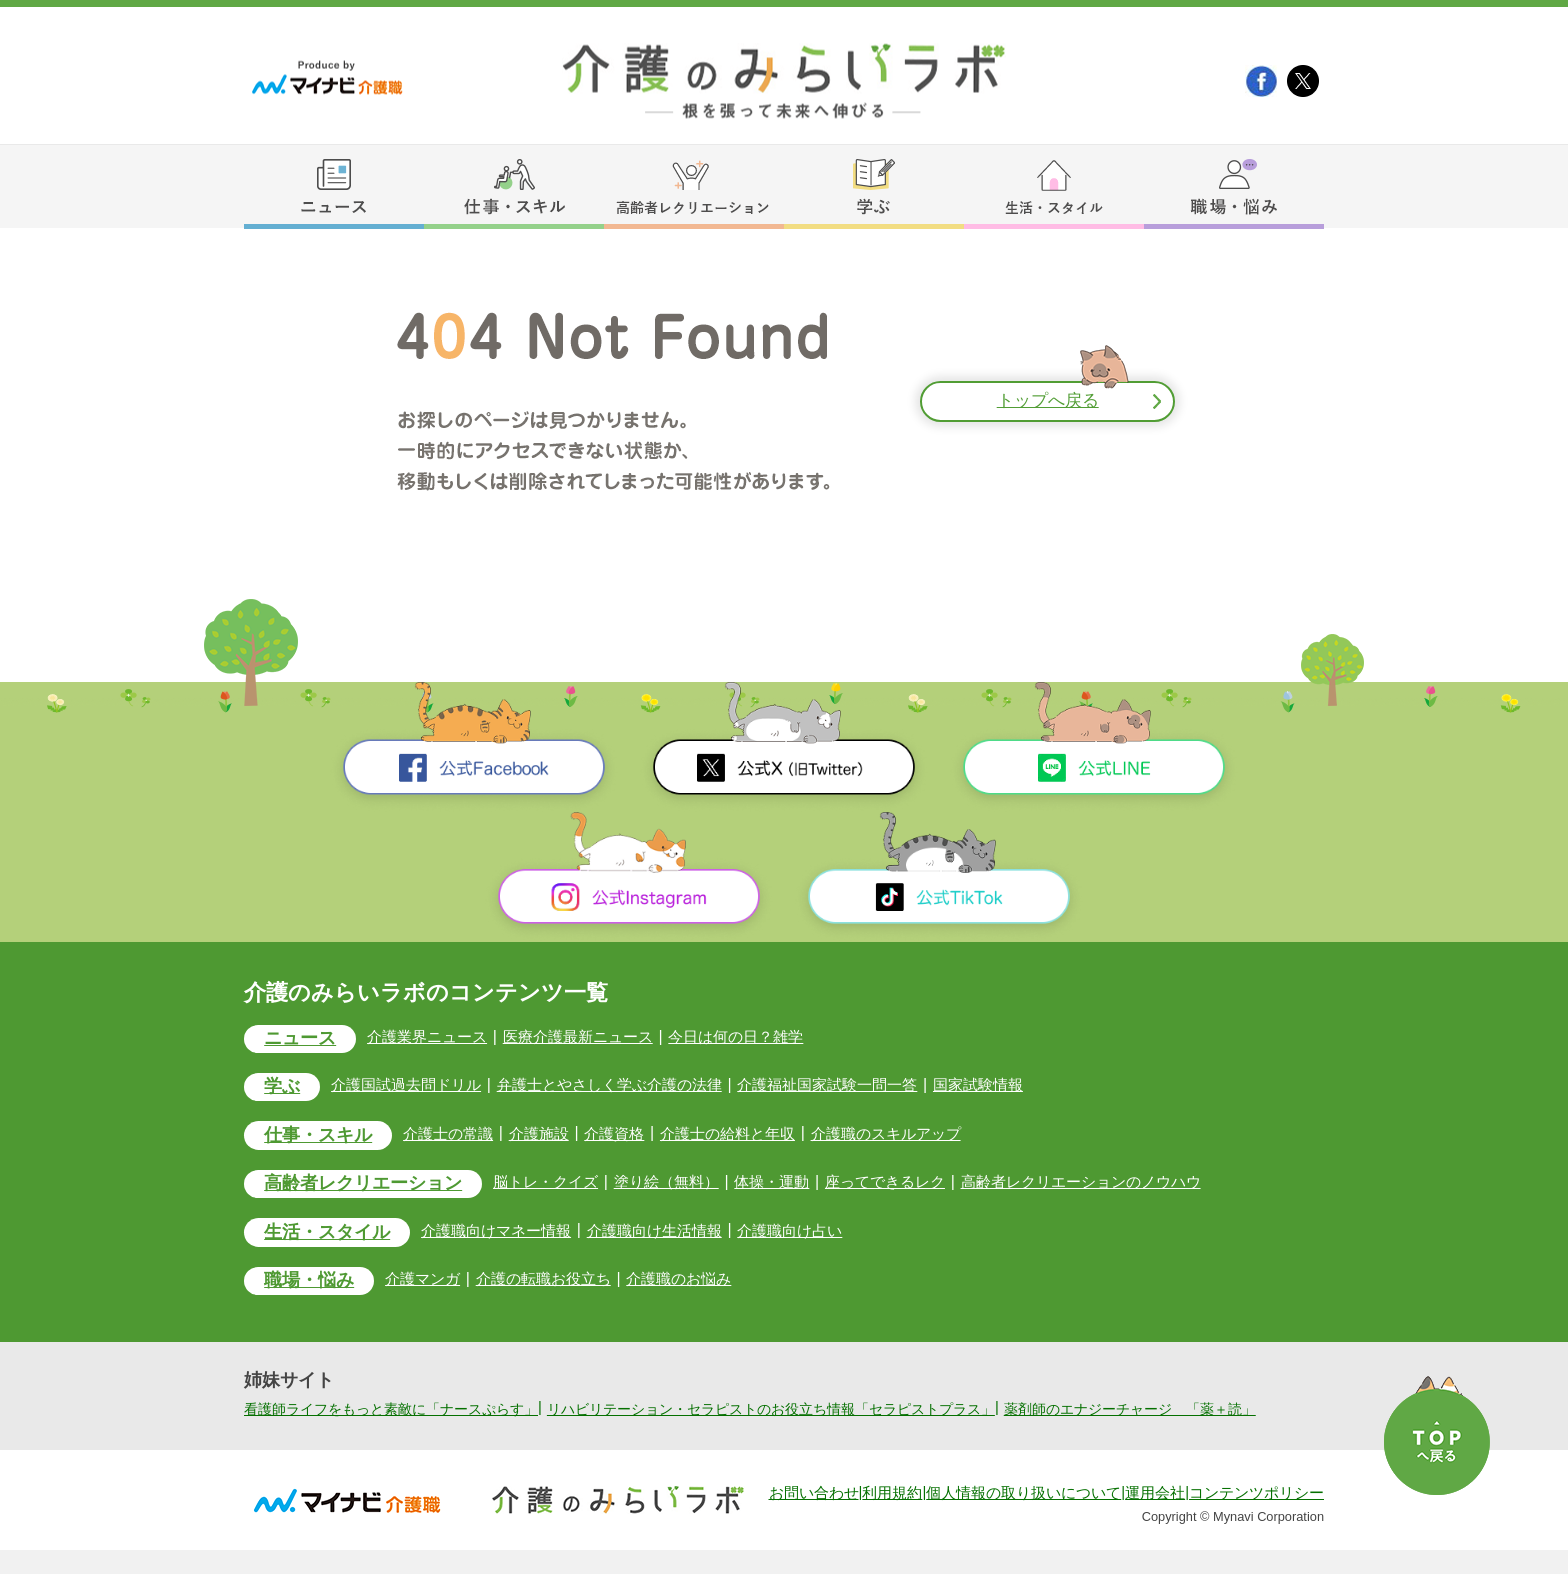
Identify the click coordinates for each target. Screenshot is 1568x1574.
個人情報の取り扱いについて (1023, 1517)
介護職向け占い (817, 1233)
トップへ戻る (1048, 402)
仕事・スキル (322, 1137)
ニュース (303, 1039)
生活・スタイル (331, 1235)
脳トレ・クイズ (561, 1183)
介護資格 (630, 1134)
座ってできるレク (915, 1183)
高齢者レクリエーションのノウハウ (1122, 1183)
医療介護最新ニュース (594, 1036)
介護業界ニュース (436, 1036)
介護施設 (552, 1134)
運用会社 (1155, 1517)
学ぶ (284, 1088)
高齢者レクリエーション (369, 1186)
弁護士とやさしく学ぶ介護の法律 (628, 1085)
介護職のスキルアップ (915, 1134)
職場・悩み (312, 1285)
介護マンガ (431, 1282)
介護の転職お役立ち (557, 1282)
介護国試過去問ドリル (414, 1085)
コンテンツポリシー (1256, 1517)
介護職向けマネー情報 (509, 1233)
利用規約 (892, 1517)
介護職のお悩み (699, 1282)
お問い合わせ (814, 1517)
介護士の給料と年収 (748, 1134)
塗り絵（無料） (687, 1183)
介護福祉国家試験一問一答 (858, 1085)
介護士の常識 (458, 1134)
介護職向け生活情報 (675, 1233)
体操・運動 (797, 1183)
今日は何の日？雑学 (760, 1036)
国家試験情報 (1016, 1085)
